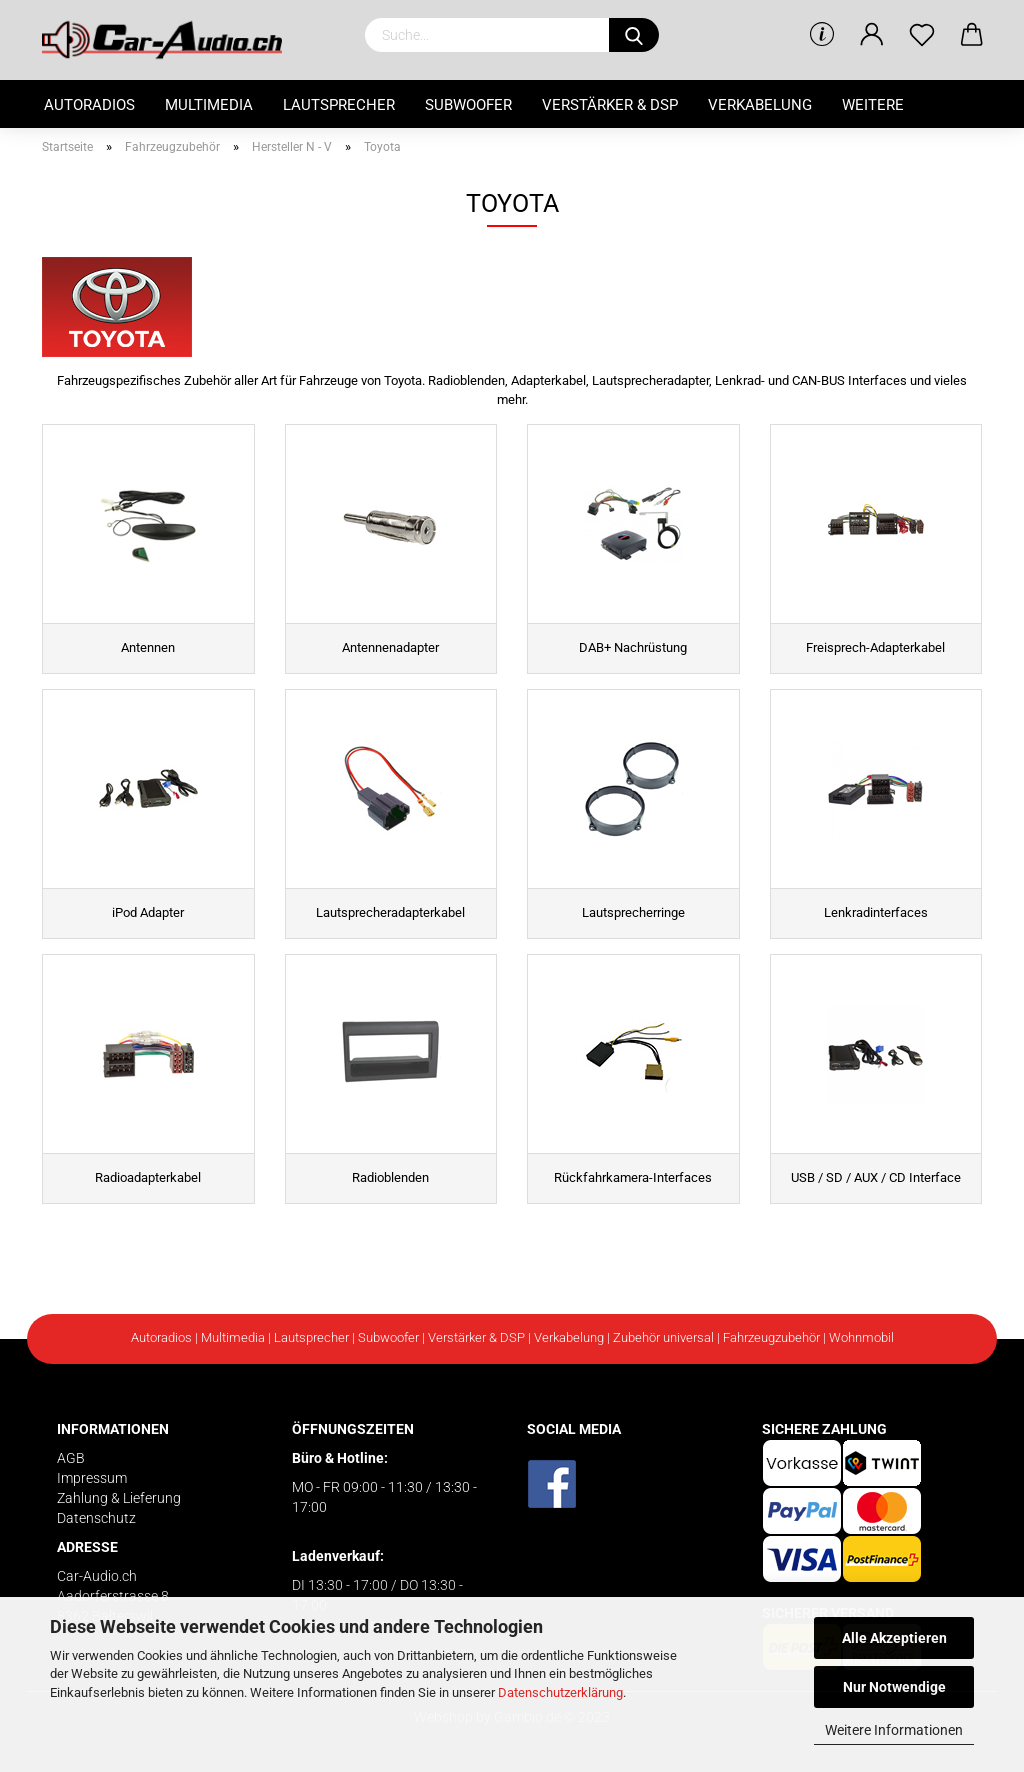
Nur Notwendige (894, 1687)
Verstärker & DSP (610, 105)
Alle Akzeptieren (894, 1638)
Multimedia (209, 105)
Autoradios (89, 105)
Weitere (873, 105)
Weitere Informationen (894, 1730)
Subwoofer (468, 105)
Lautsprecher (339, 105)
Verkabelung (760, 105)
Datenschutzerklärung (560, 1692)
